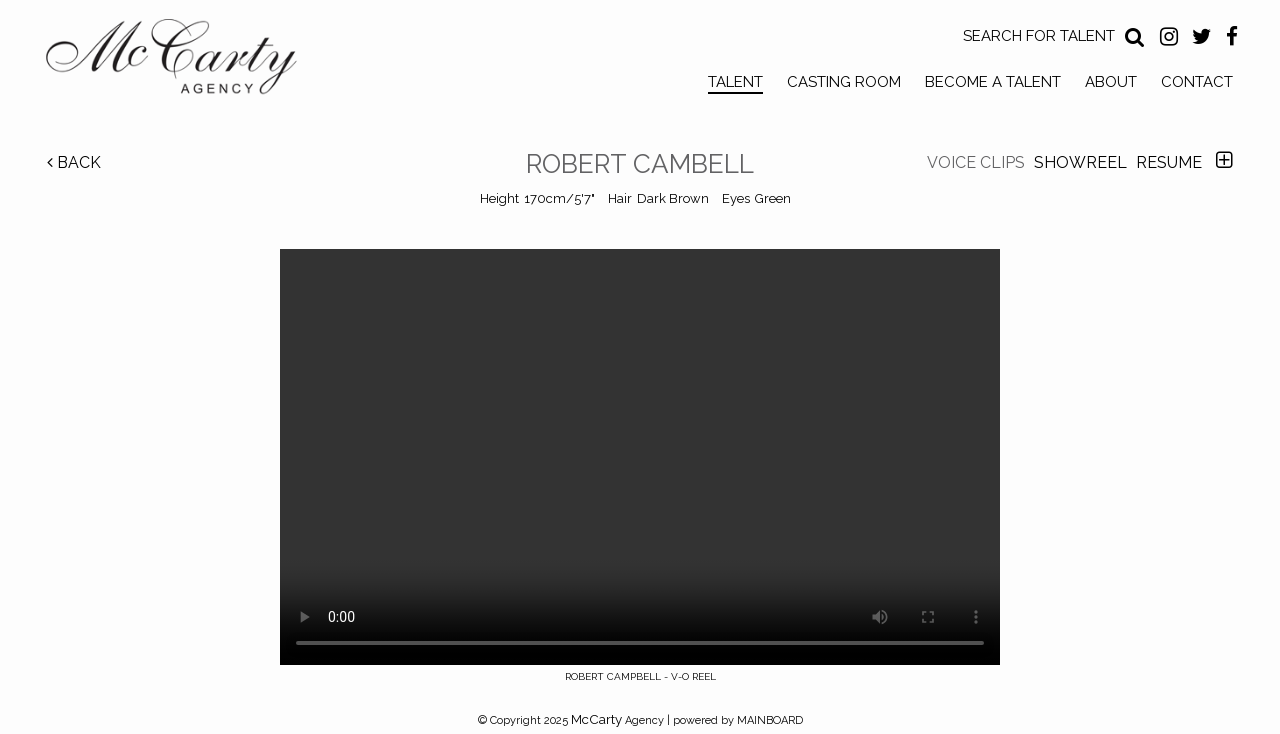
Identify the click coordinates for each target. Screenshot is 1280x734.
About (1111, 82)
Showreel (1080, 162)
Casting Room (844, 82)
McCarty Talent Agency (186, 61)
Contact (1197, 82)
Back (74, 162)
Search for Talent (1039, 36)
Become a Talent (993, 82)
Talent (735, 82)
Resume (1169, 162)
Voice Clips (976, 162)
